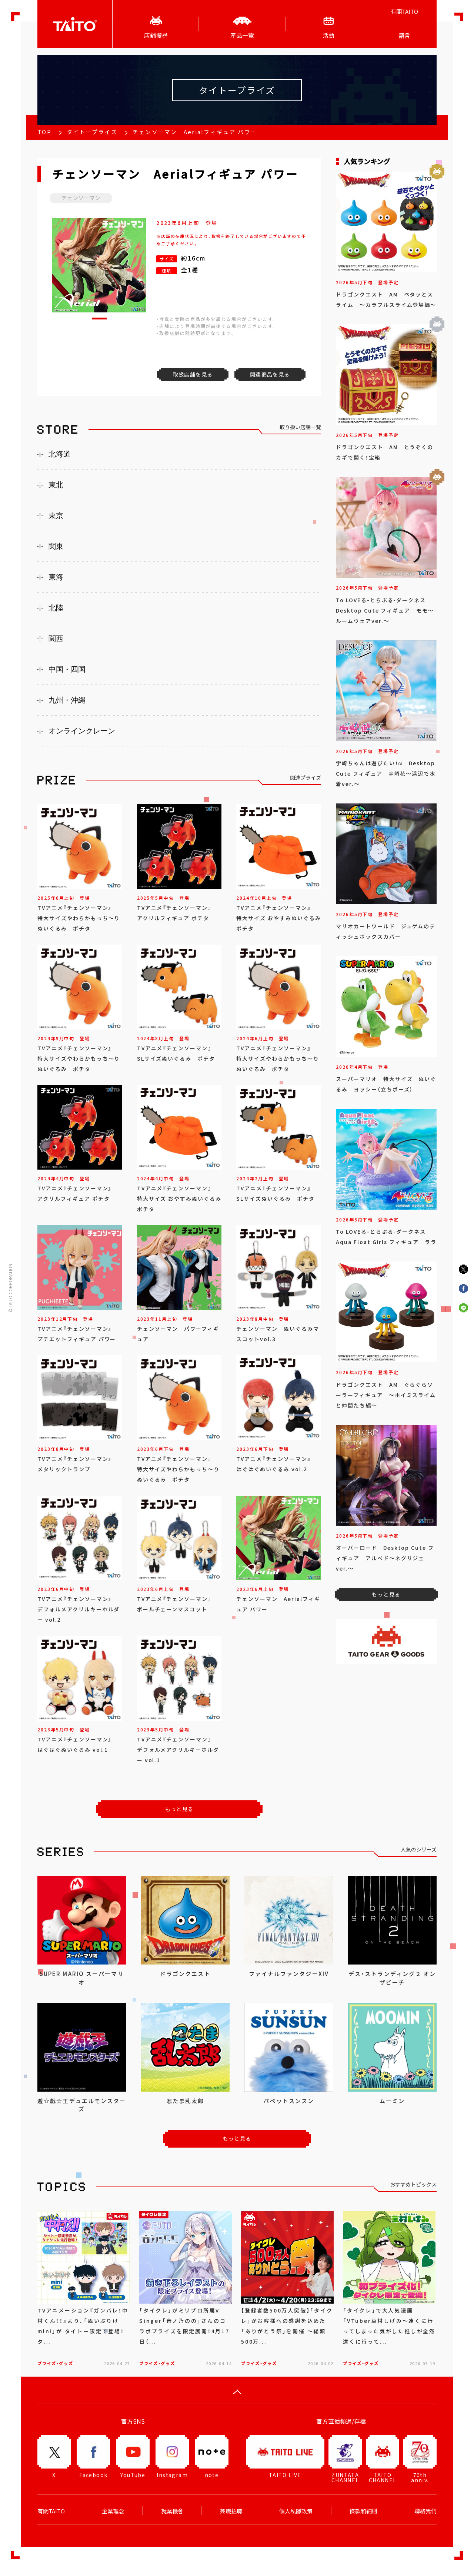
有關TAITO (404, 11)
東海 (56, 577)
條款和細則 (363, 2511)
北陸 (56, 608)
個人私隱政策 (296, 2511)
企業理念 (113, 2511)
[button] (99, 318)
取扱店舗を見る (193, 374)
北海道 (60, 454)
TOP (44, 132)
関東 (56, 546)
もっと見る (179, 1809)
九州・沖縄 (67, 700)
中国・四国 (67, 669)
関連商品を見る (270, 374)
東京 (56, 515)
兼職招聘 (231, 2511)
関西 (56, 638)
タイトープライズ (92, 132)
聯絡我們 (425, 2511)
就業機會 (172, 2511)
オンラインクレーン (82, 731)
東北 (56, 485)
